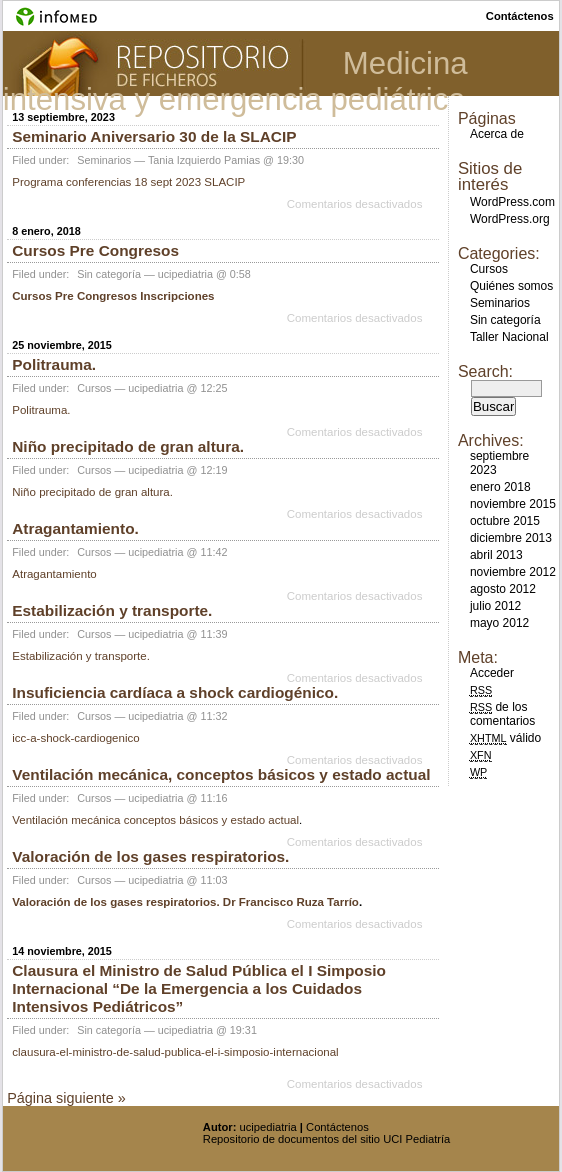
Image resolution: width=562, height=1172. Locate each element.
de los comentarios (502, 714)
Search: (485, 371)
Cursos (94, 388)
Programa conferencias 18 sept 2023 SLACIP (128, 182)
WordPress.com (512, 202)
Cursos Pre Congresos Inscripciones (113, 296)
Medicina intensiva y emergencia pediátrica (235, 81)
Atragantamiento (54, 574)
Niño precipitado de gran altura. (128, 446)
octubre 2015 (505, 521)
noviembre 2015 (513, 504)
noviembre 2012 (513, 572)
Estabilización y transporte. (112, 610)
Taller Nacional (509, 337)
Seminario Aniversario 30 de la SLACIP (154, 136)
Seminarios (104, 160)
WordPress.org (510, 219)
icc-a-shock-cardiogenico (75, 738)
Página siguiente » (66, 1098)
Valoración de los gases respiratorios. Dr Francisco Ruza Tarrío (185, 902)
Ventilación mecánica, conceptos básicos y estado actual (221, 774)
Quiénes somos (511, 286)
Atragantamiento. (75, 528)
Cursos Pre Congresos (95, 250)
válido (505, 738)
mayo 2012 (499, 623)
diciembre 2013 (511, 538)
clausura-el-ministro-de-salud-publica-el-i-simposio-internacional (175, 1052)
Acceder (492, 673)
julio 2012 (495, 606)
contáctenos (520, 16)
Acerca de (497, 134)
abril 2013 (496, 555)
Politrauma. (54, 364)
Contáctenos (337, 1127)
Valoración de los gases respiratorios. (150, 856)
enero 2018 (500, 487)
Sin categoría (109, 274)
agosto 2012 (503, 589)
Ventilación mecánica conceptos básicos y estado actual (155, 820)
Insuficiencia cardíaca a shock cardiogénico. (175, 692)
